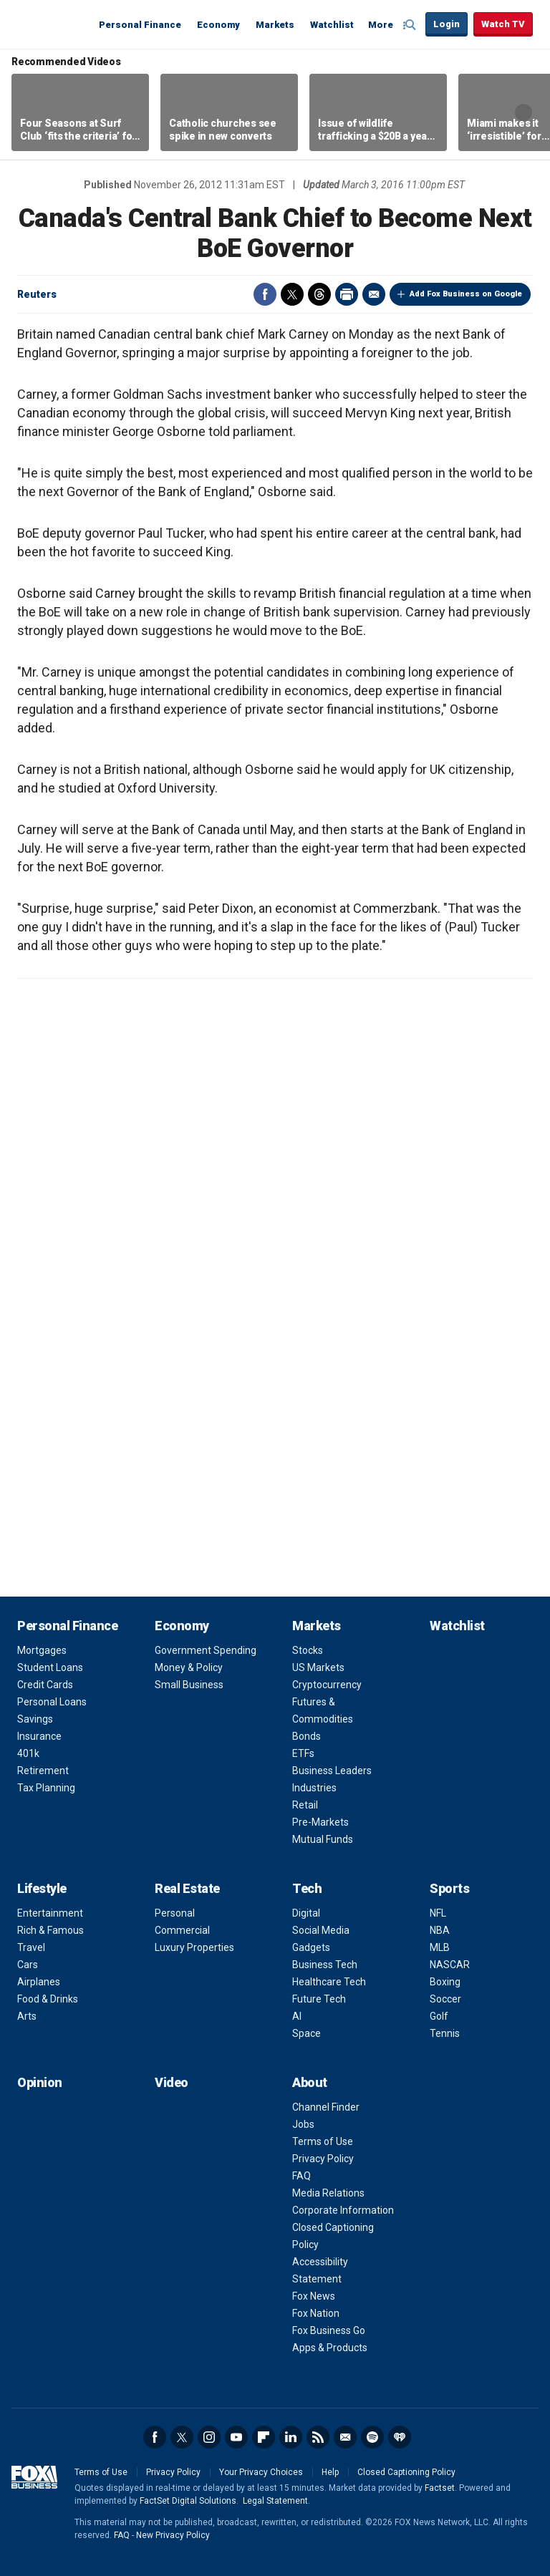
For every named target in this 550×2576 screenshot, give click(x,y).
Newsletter (345, 2437)
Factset (440, 2488)
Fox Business (51, 24)
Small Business (189, 1684)
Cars (27, 1964)
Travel (31, 1947)
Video (171, 2082)
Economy (218, 24)
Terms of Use (322, 2141)
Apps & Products (329, 2347)
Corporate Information (343, 2210)
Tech (307, 1888)
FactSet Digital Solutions (188, 2501)
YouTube (236, 2437)
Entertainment (50, 1913)
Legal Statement (275, 2501)
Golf (439, 2016)
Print (346, 294)
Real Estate (187, 1888)
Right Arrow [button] (523, 112)
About (309, 2082)
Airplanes (38, 1981)
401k (28, 1753)
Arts (27, 2016)
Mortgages (42, 1650)
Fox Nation (315, 2313)
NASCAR (450, 1964)
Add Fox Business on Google (466, 294)
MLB (440, 1947)
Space (306, 2033)
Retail (305, 1805)
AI (296, 2016)
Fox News (313, 2296)
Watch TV (503, 24)
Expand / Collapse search (411, 25)
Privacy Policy (323, 2158)
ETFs (303, 1753)
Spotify (372, 2437)
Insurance (39, 1736)
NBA (440, 1930)
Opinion (39, 2082)
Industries (314, 1787)
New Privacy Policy (173, 2535)
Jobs (303, 2124)
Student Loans (50, 1667)
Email (373, 294)
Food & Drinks (47, 1999)
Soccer (445, 1999)
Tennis (445, 2033)
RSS (318, 2437)
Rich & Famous (50, 1930)
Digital (306, 1913)
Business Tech (324, 1964)
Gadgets (311, 1947)
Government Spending (205, 1650)
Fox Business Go (328, 2330)
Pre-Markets (320, 1822)
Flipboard (263, 2437)
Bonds (306, 1736)
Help (330, 2472)
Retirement (43, 1770)
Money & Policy (189, 1667)
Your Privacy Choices (261, 2472)
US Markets (318, 1667)
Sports (449, 1888)
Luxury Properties (194, 1947)
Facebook (265, 294)
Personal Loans (52, 1702)
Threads (319, 294)
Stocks (307, 1650)
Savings (35, 1719)
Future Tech (319, 1999)
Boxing (445, 1981)
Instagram (209, 2437)
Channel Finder (326, 2107)
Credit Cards (45, 1684)
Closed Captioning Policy (406, 2472)
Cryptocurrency (327, 1684)
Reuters (37, 294)
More (380, 24)
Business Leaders (332, 1770)
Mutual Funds (322, 1839)
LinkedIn (290, 2437)
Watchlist (332, 24)
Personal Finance (140, 24)
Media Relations (328, 2193)
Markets (275, 24)
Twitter (292, 294)
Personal (175, 1913)
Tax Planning (46, 1787)
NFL (438, 1913)
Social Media (320, 1930)
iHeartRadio (399, 2437)
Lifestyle (42, 1888)
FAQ (301, 2176)
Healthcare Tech (329, 1981)
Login (446, 24)
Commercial (182, 1930)
